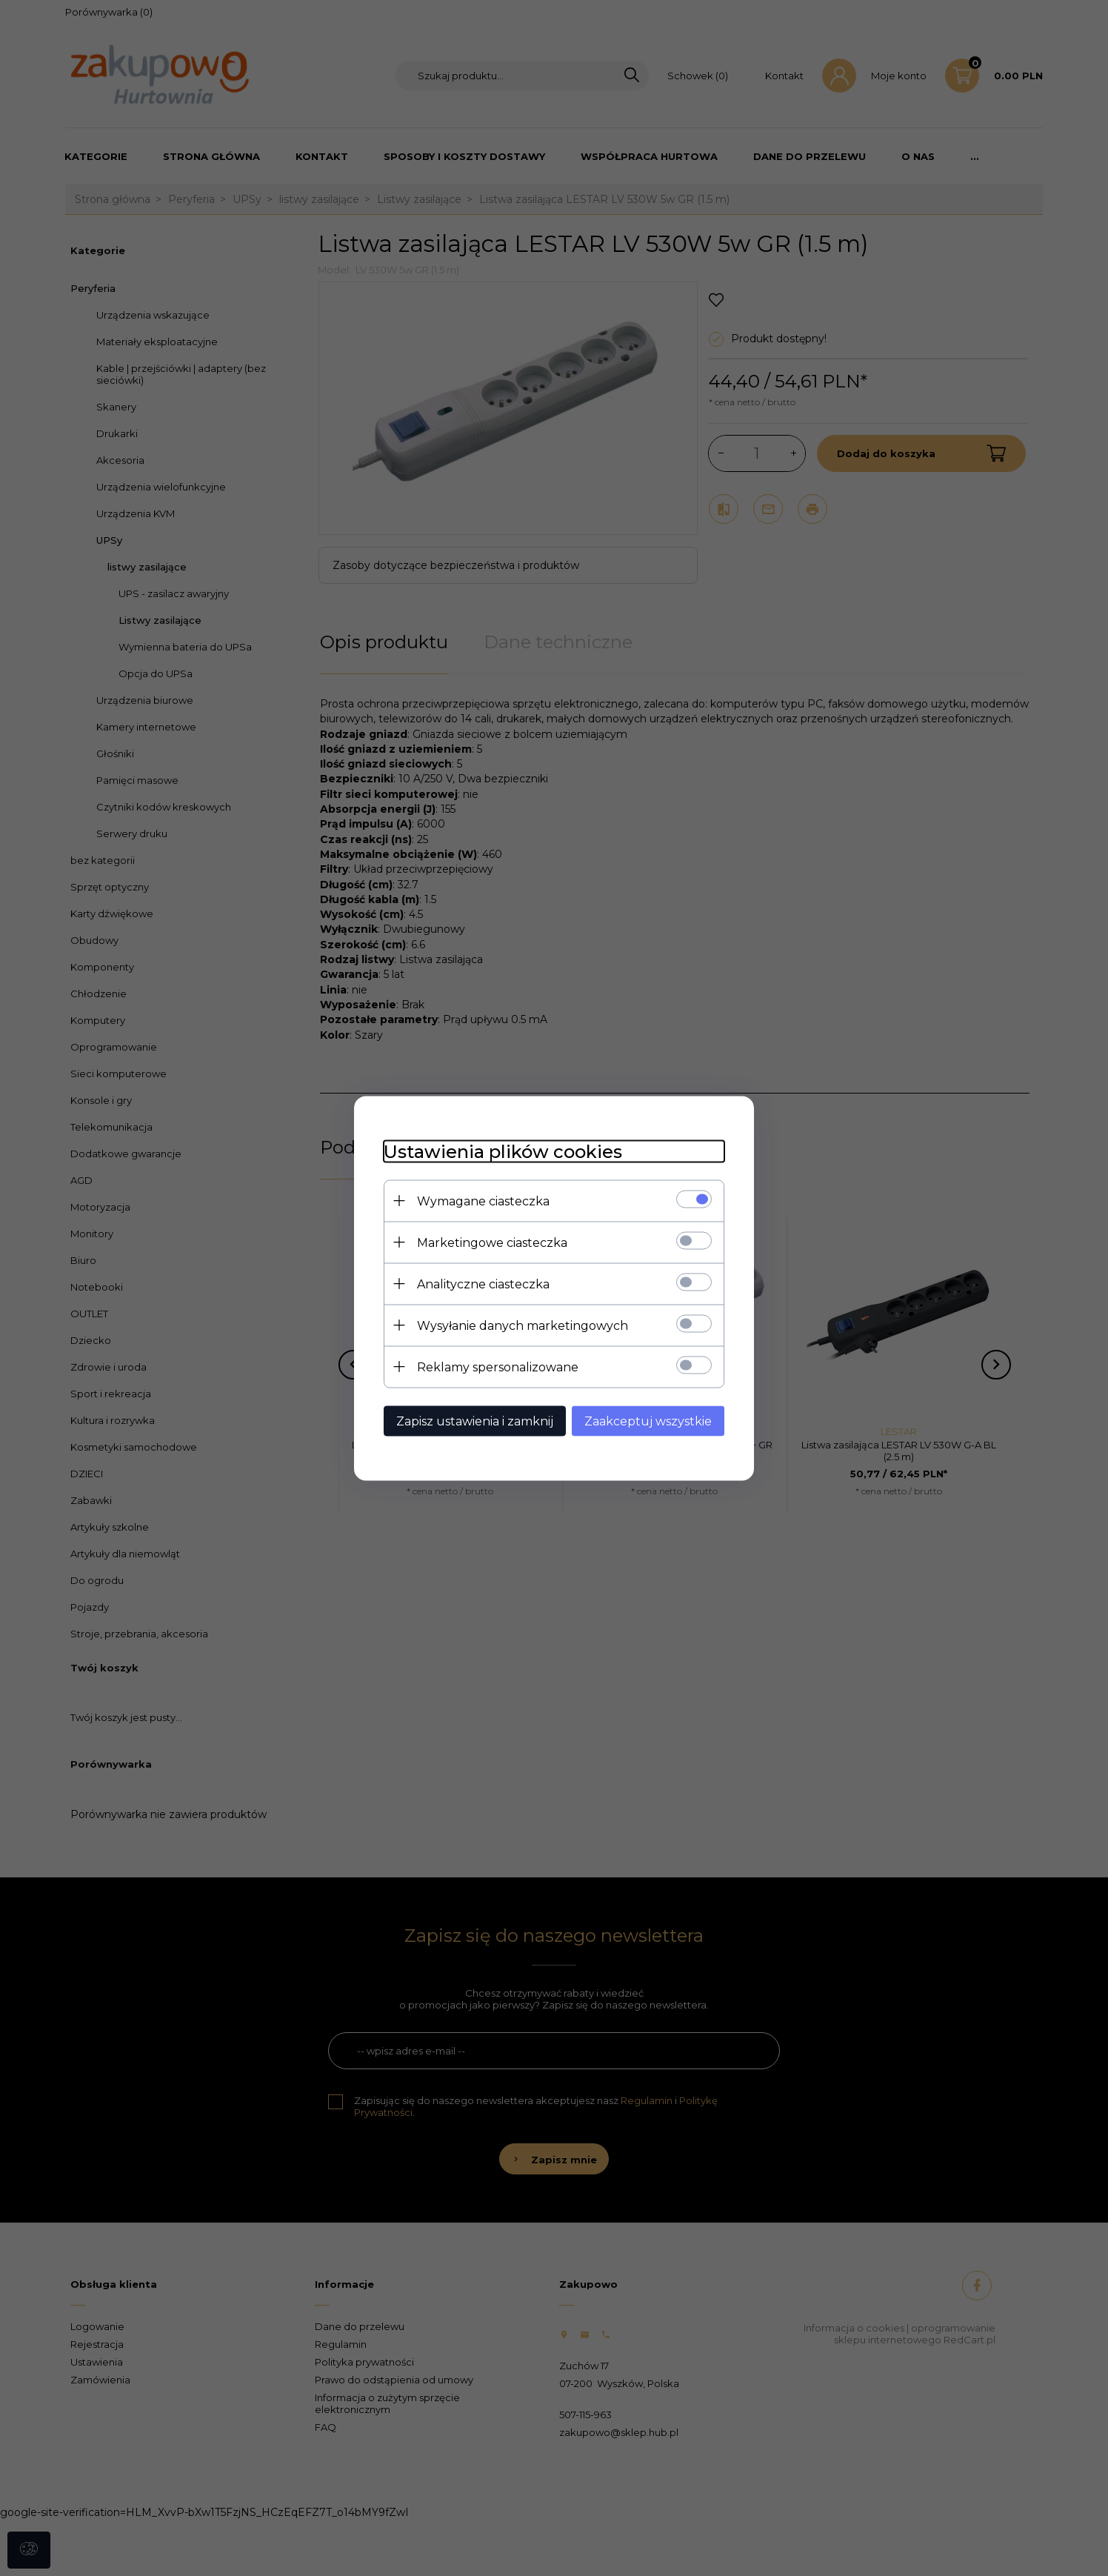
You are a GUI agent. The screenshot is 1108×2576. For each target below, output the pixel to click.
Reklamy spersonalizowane (497, 1366)
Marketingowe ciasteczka (492, 1242)
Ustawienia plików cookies (503, 1151)
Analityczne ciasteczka (483, 1284)
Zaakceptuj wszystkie (648, 1421)
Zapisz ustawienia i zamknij (474, 1421)
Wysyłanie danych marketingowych (522, 1325)
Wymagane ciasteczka (483, 1201)
